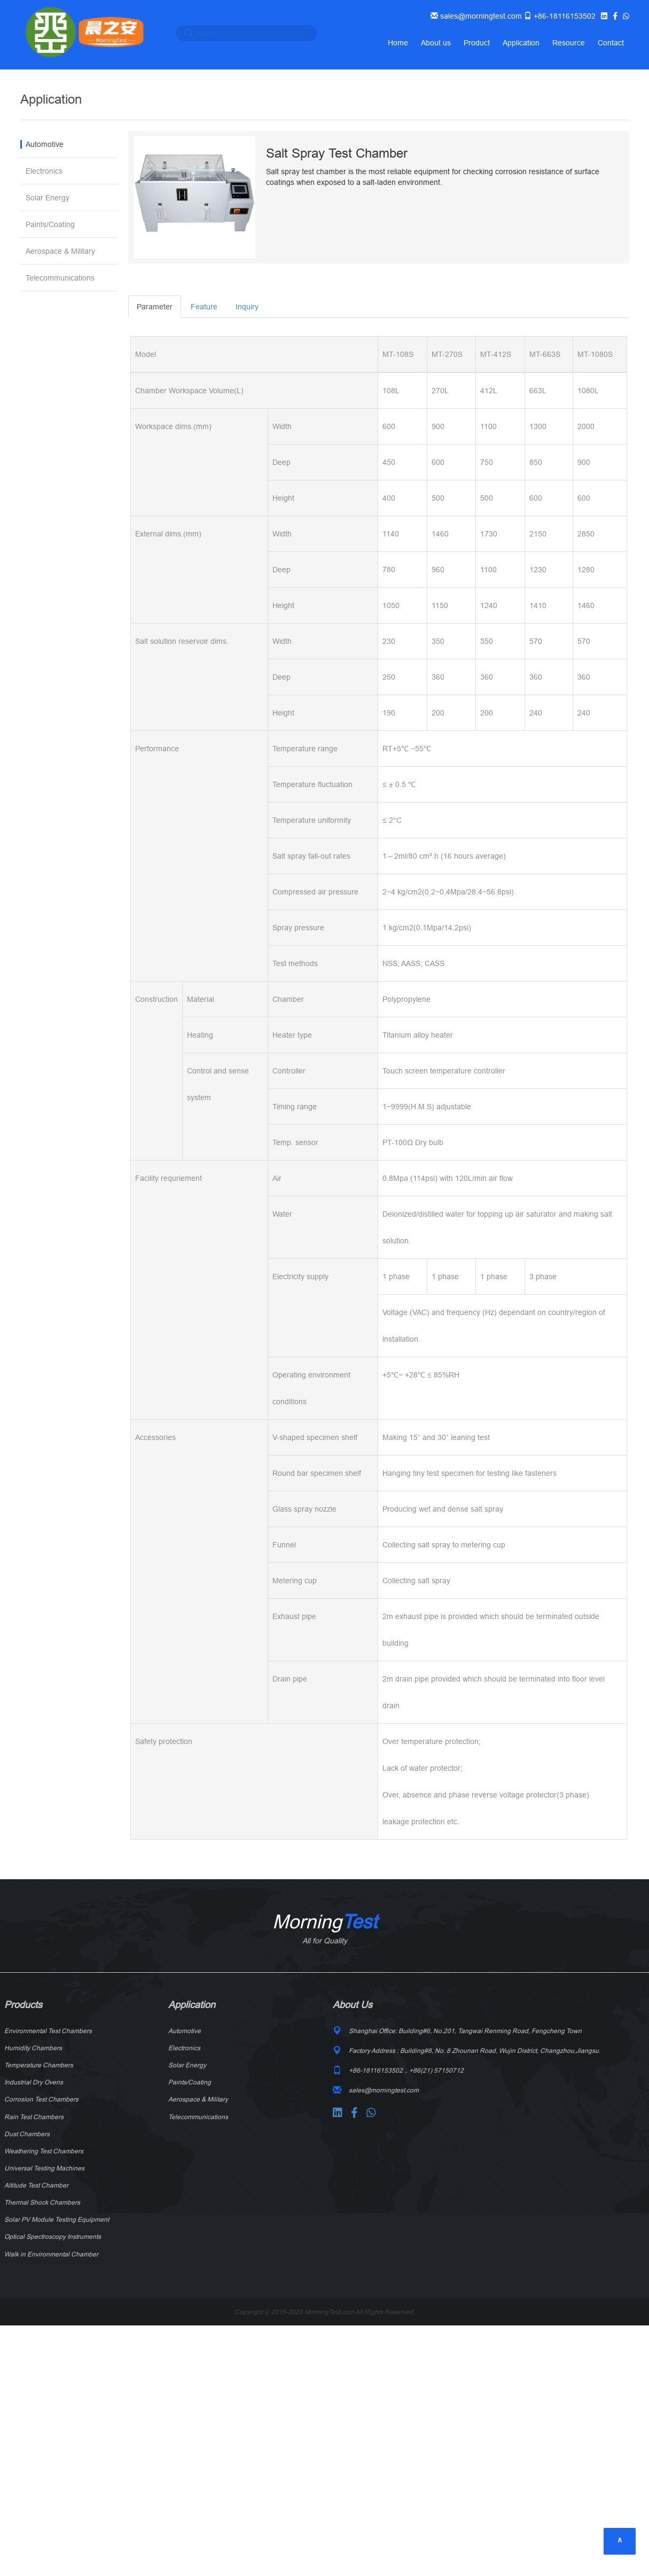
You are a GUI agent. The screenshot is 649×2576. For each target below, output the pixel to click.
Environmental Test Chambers (48, 2031)
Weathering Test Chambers (43, 2151)
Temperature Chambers (38, 2065)
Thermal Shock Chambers (42, 2202)
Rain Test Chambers (34, 2117)
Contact (611, 42)
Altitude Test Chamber (36, 2185)
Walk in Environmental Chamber (51, 2254)
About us (436, 42)
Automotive (45, 144)
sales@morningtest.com (480, 16)
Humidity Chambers (33, 2048)
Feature (204, 306)
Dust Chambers (27, 2134)
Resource (568, 42)
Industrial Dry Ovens (33, 2082)
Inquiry (247, 306)
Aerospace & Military (60, 251)
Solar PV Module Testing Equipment (56, 2219)
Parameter (155, 306)
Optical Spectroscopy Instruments (52, 2236)
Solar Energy (47, 197)
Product (477, 42)
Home (398, 42)
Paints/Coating (50, 224)
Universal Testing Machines (44, 2168)
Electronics (44, 171)
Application (521, 42)
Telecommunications (60, 278)
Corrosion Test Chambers (41, 2099)
